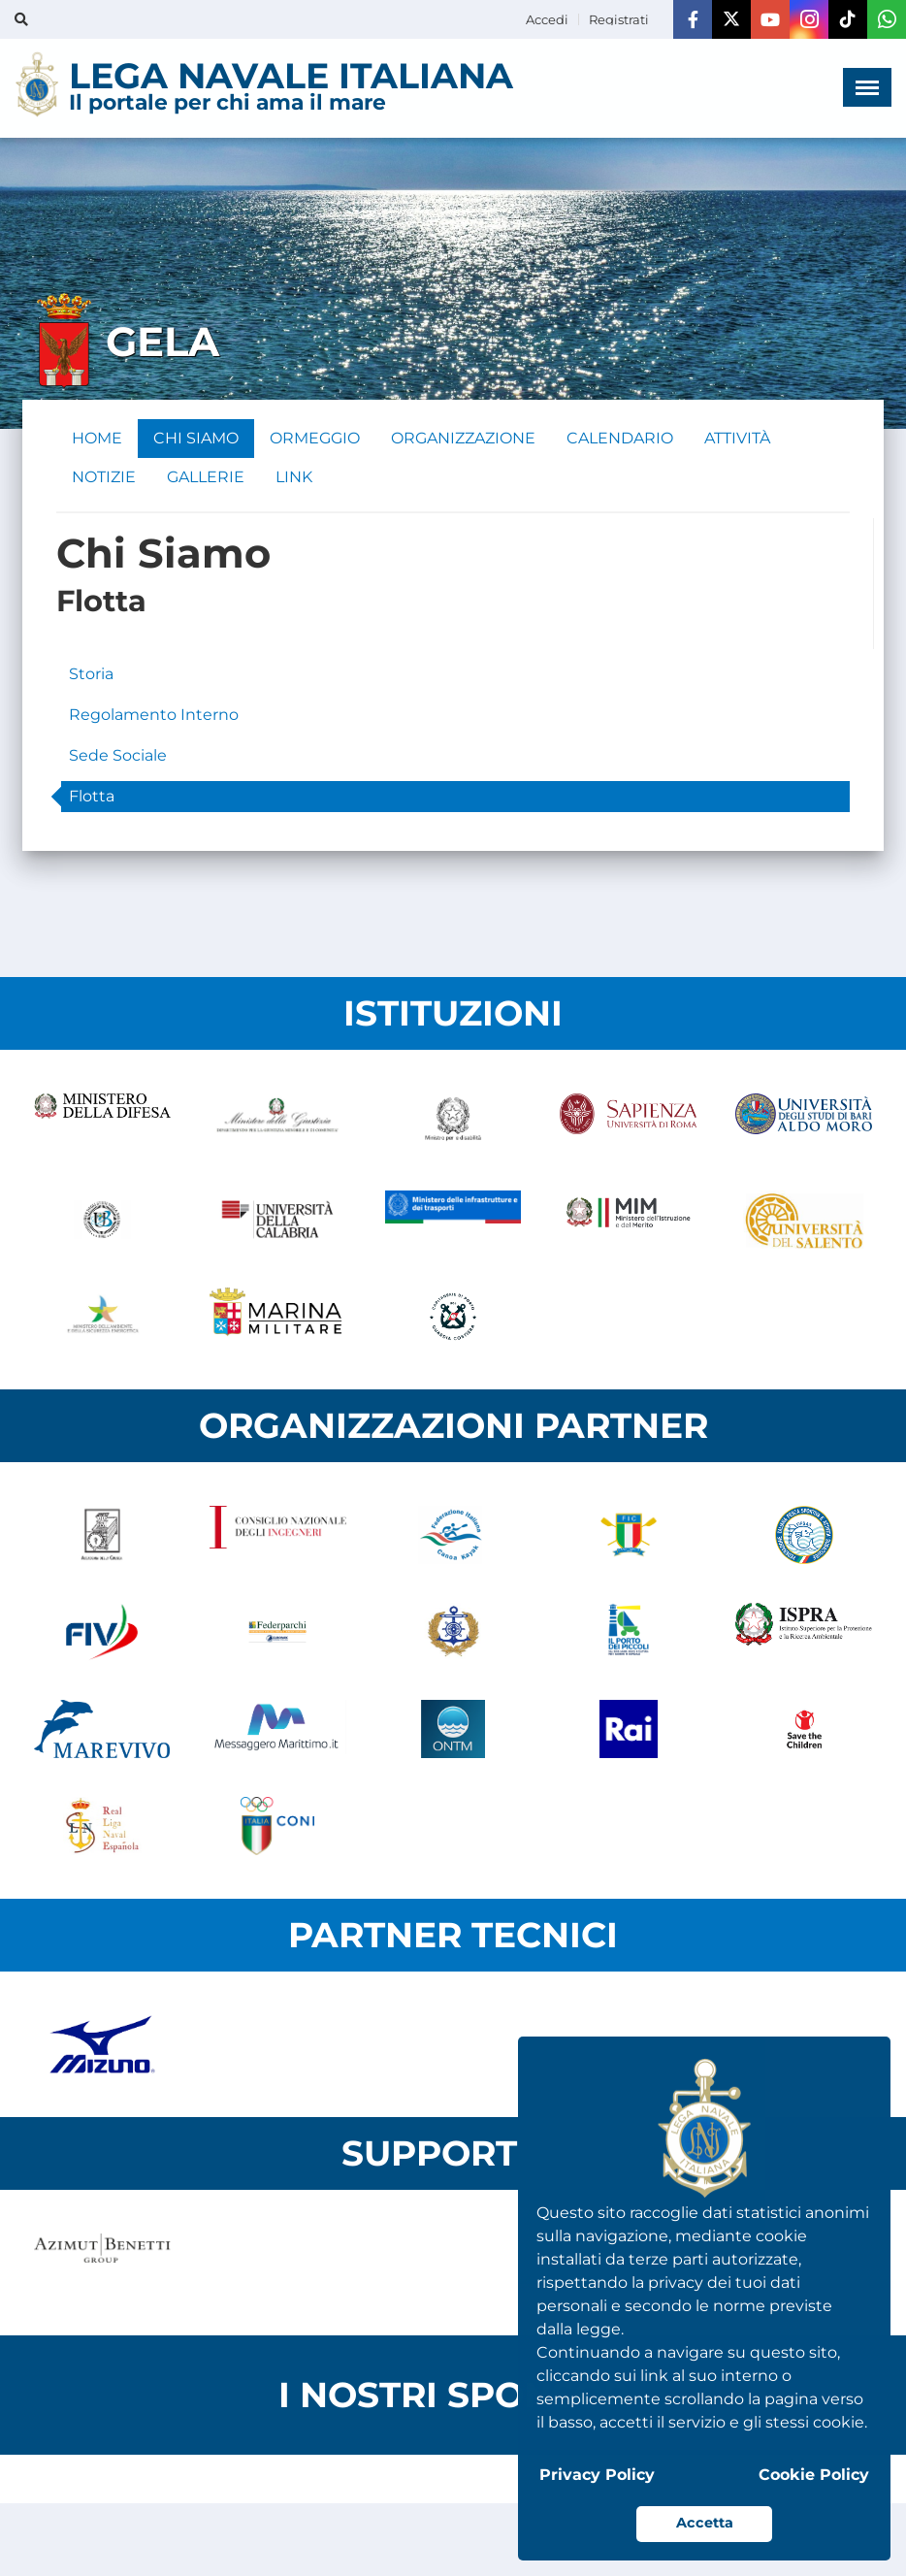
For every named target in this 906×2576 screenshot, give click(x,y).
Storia (91, 674)
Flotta (91, 796)
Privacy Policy (597, 2474)
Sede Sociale (118, 755)
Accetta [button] (704, 2522)
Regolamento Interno (154, 714)
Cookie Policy (814, 2474)
